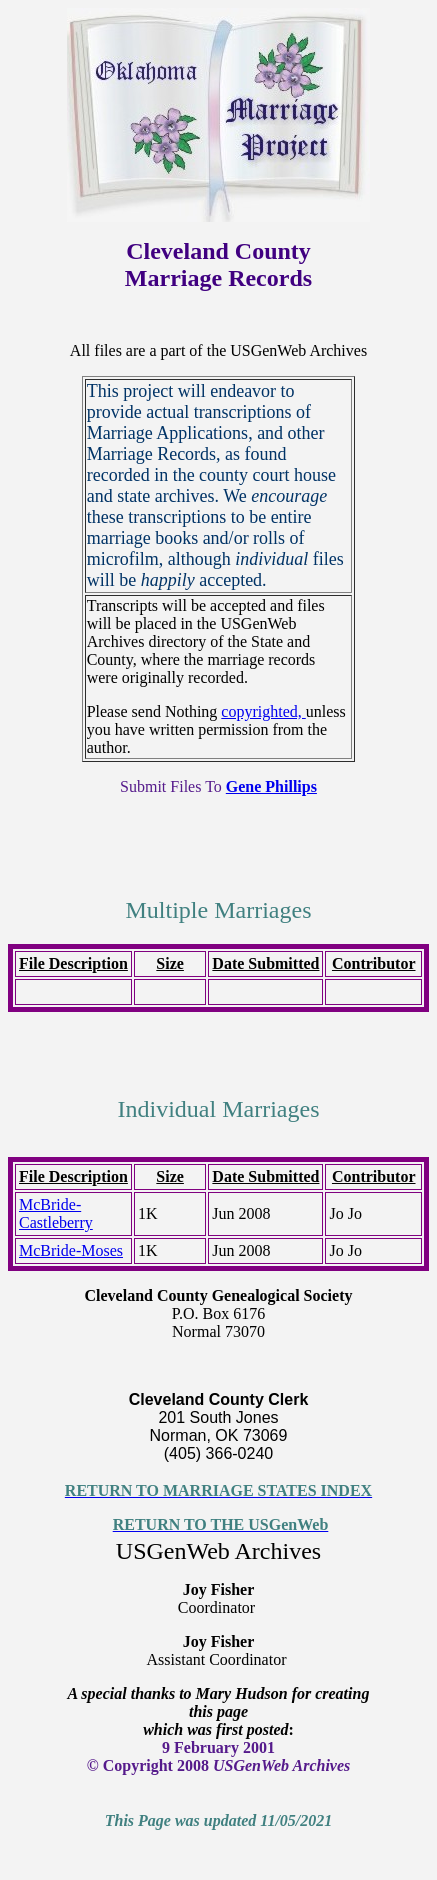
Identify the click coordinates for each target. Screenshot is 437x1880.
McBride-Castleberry (56, 1213)
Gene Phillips (271, 786)
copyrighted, (263, 711)
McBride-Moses (71, 1250)
